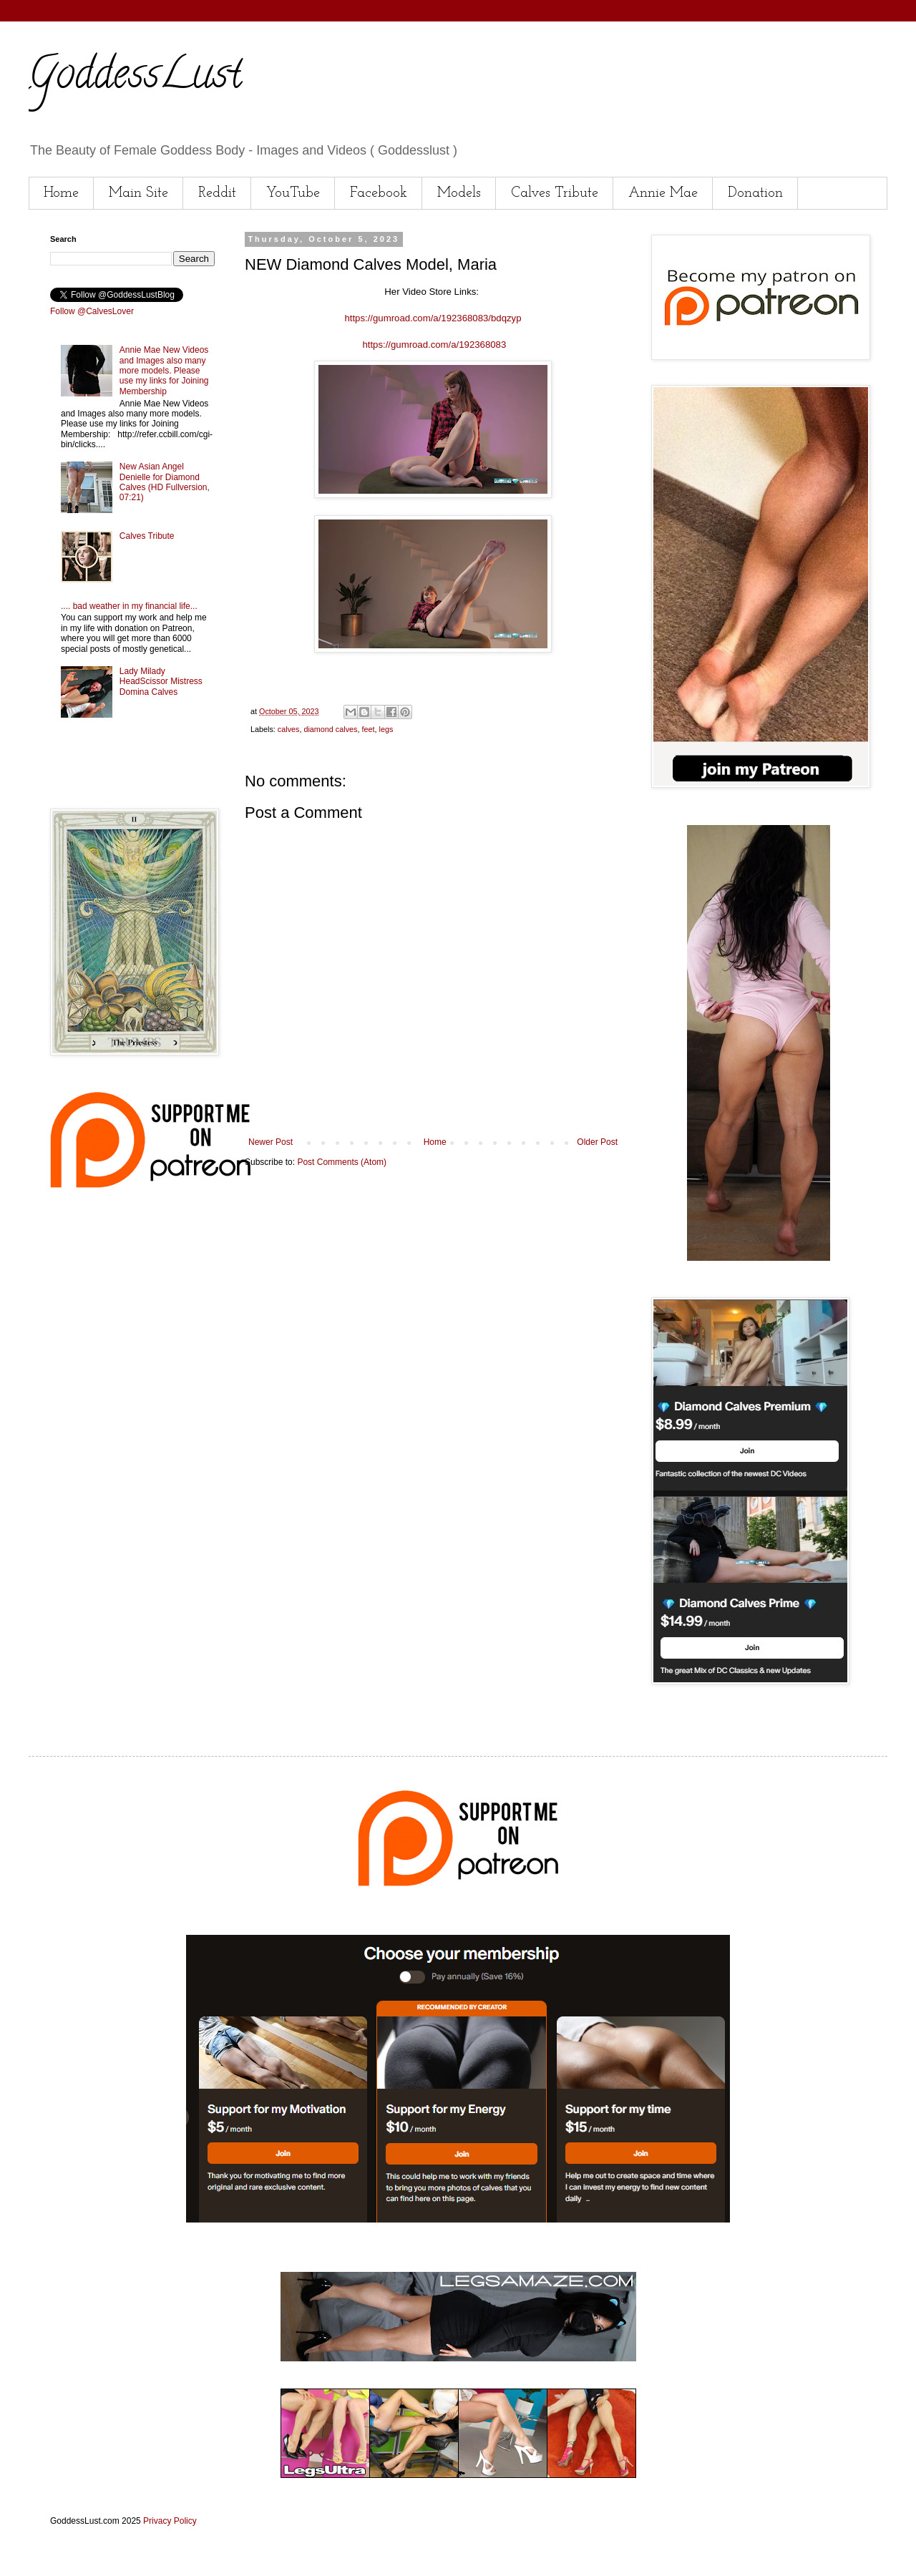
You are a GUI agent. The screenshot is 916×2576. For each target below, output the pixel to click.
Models (459, 193)
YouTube (293, 193)
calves (289, 729)
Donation (755, 193)
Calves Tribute (554, 193)
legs (386, 729)
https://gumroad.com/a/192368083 (434, 344)
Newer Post (270, 1142)
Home (61, 193)
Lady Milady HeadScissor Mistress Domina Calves (161, 681)
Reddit (217, 193)
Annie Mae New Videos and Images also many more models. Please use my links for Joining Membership (164, 370)
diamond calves (330, 729)
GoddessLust (135, 78)
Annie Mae (663, 193)
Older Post (597, 1142)
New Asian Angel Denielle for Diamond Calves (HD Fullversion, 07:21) (165, 482)
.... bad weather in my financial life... (129, 606)
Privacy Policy (170, 2521)
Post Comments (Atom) (341, 1162)
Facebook (378, 193)
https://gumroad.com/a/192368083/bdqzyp (432, 318)
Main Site (138, 193)
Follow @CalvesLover (92, 311)
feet (367, 729)
